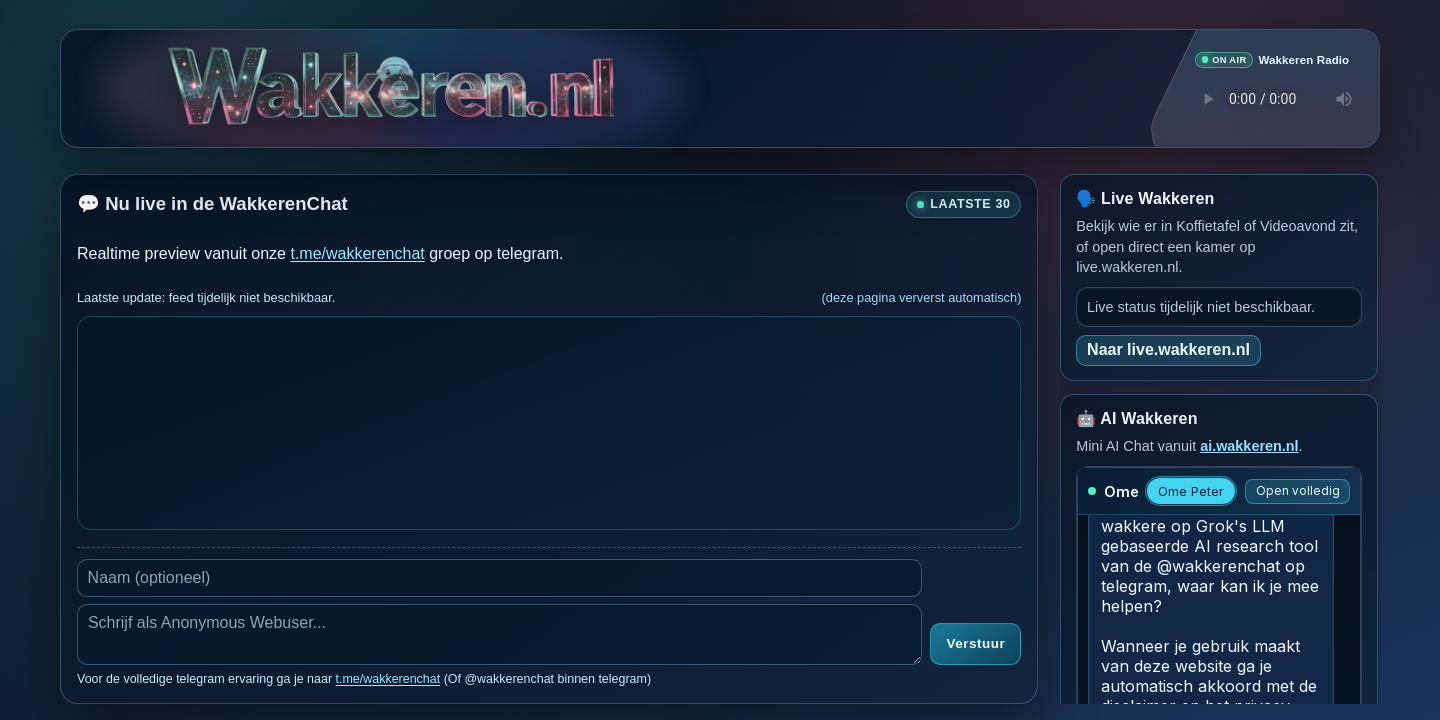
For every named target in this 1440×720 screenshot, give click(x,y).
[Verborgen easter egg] (395, 69)
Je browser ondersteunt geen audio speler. (1272, 98)
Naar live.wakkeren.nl (1168, 348)
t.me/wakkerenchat (357, 252)
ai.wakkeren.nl (1249, 445)
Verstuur (975, 643)
